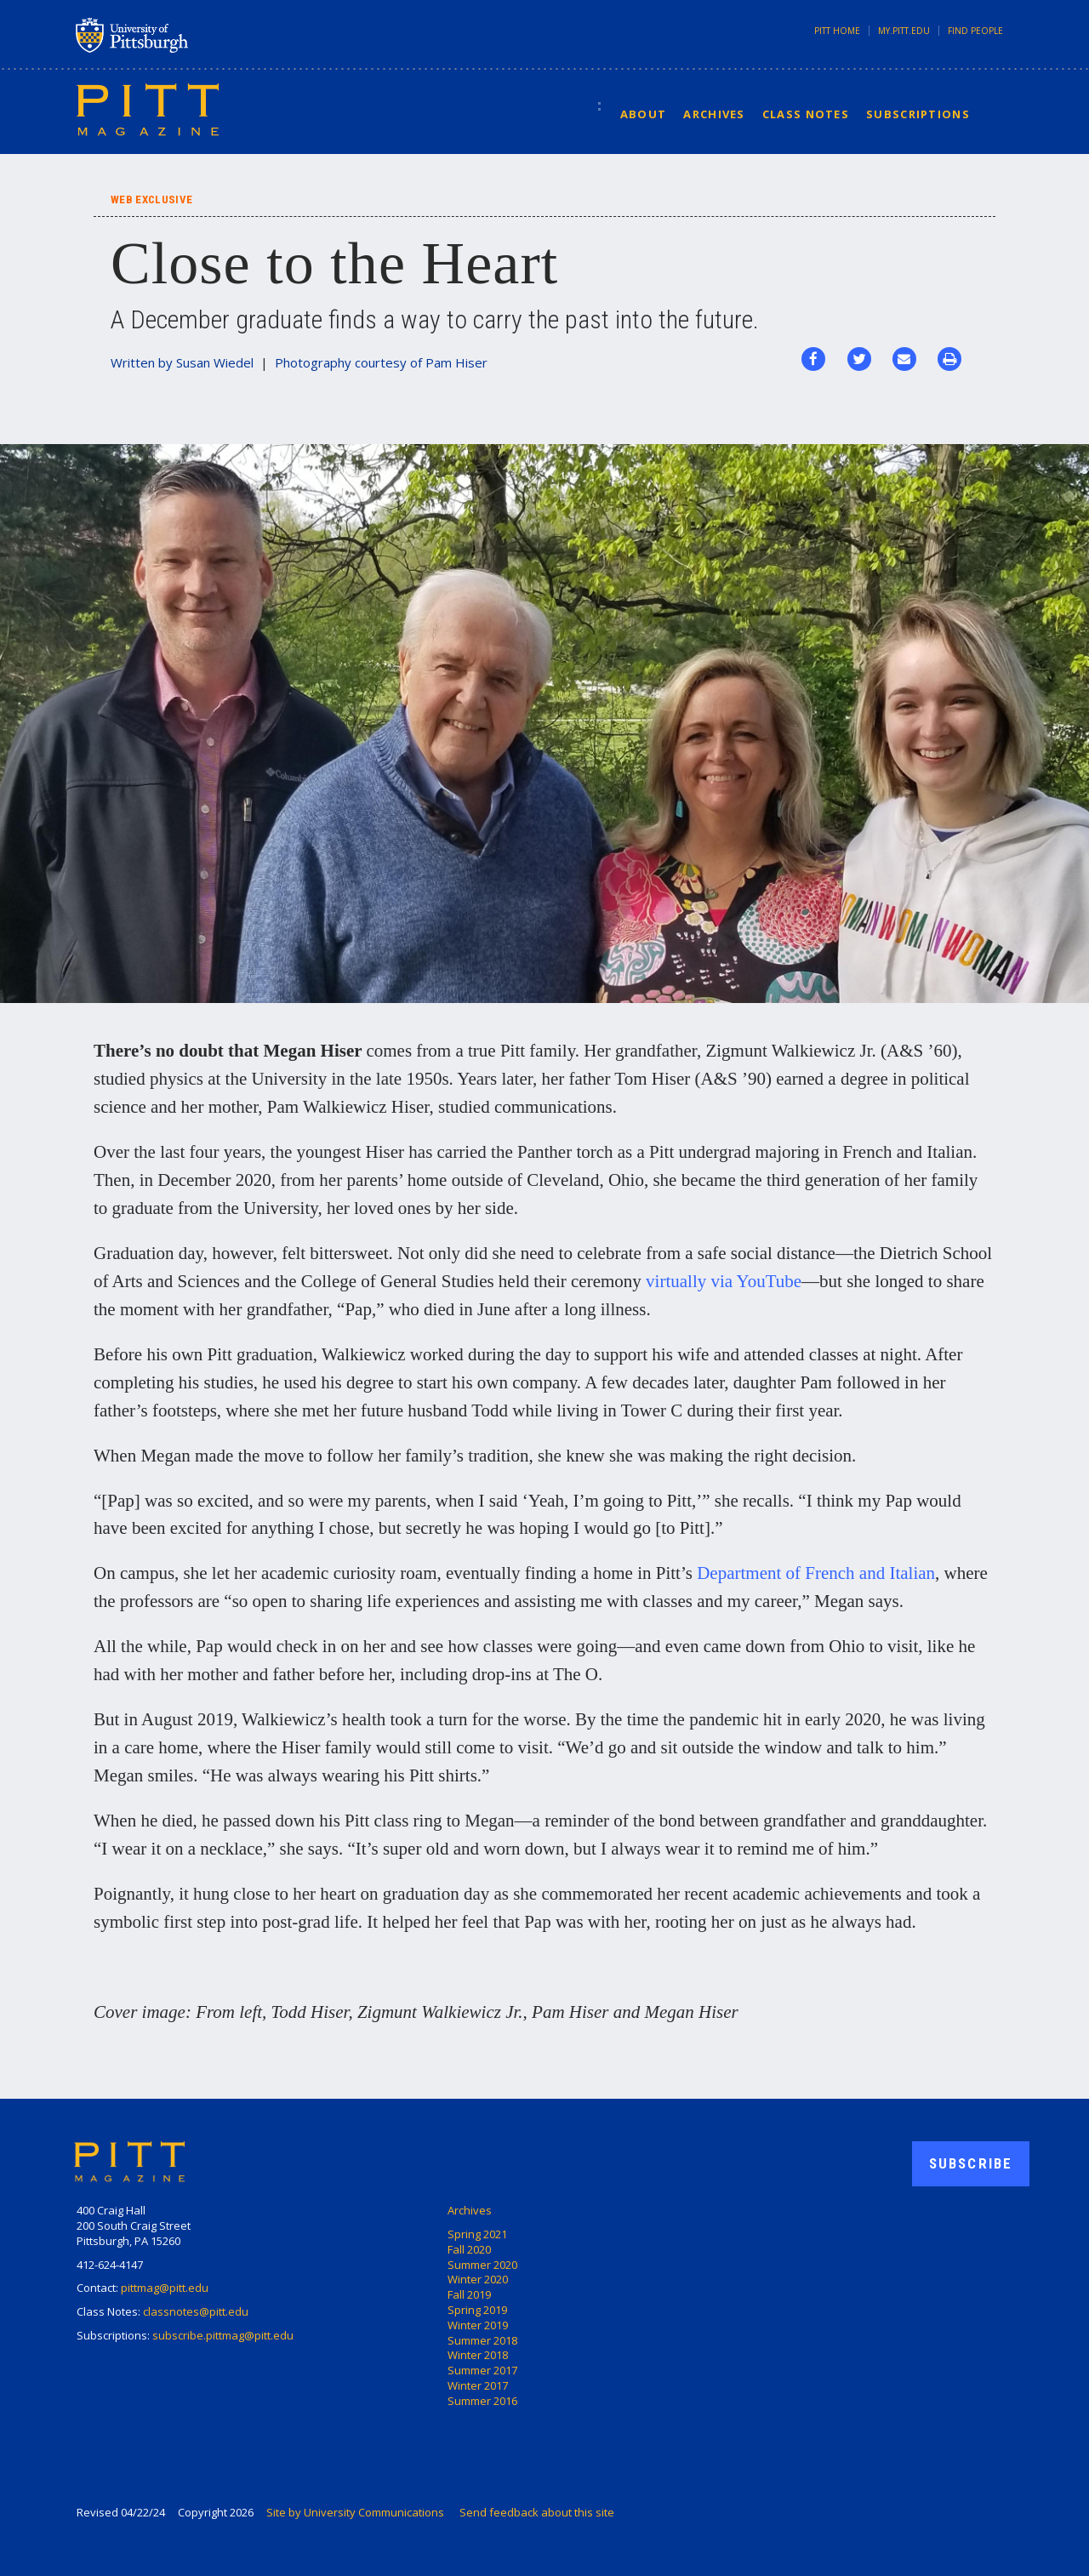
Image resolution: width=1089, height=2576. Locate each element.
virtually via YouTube (723, 1281)
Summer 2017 (482, 2370)
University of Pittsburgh (199, 35)
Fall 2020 (469, 2249)
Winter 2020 (478, 2279)
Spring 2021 (477, 2234)
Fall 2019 (469, 2294)
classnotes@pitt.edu (195, 2311)
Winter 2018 (478, 2354)
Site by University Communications (355, 2512)
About (643, 114)
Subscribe (970, 2163)
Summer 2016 (482, 2400)
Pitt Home (837, 31)
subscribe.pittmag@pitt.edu (223, 2335)
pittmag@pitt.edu (164, 2287)
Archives (713, 114)
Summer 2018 (482, 2340)
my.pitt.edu (904, 31)
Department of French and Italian (816, 1573)
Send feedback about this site (536, 2512)
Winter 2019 (478, 2325)
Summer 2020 (482, 2264)
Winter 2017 (478, 2385)
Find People (975, 31)
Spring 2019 (477, 2309)
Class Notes (805, 114)
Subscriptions (918, 114)
